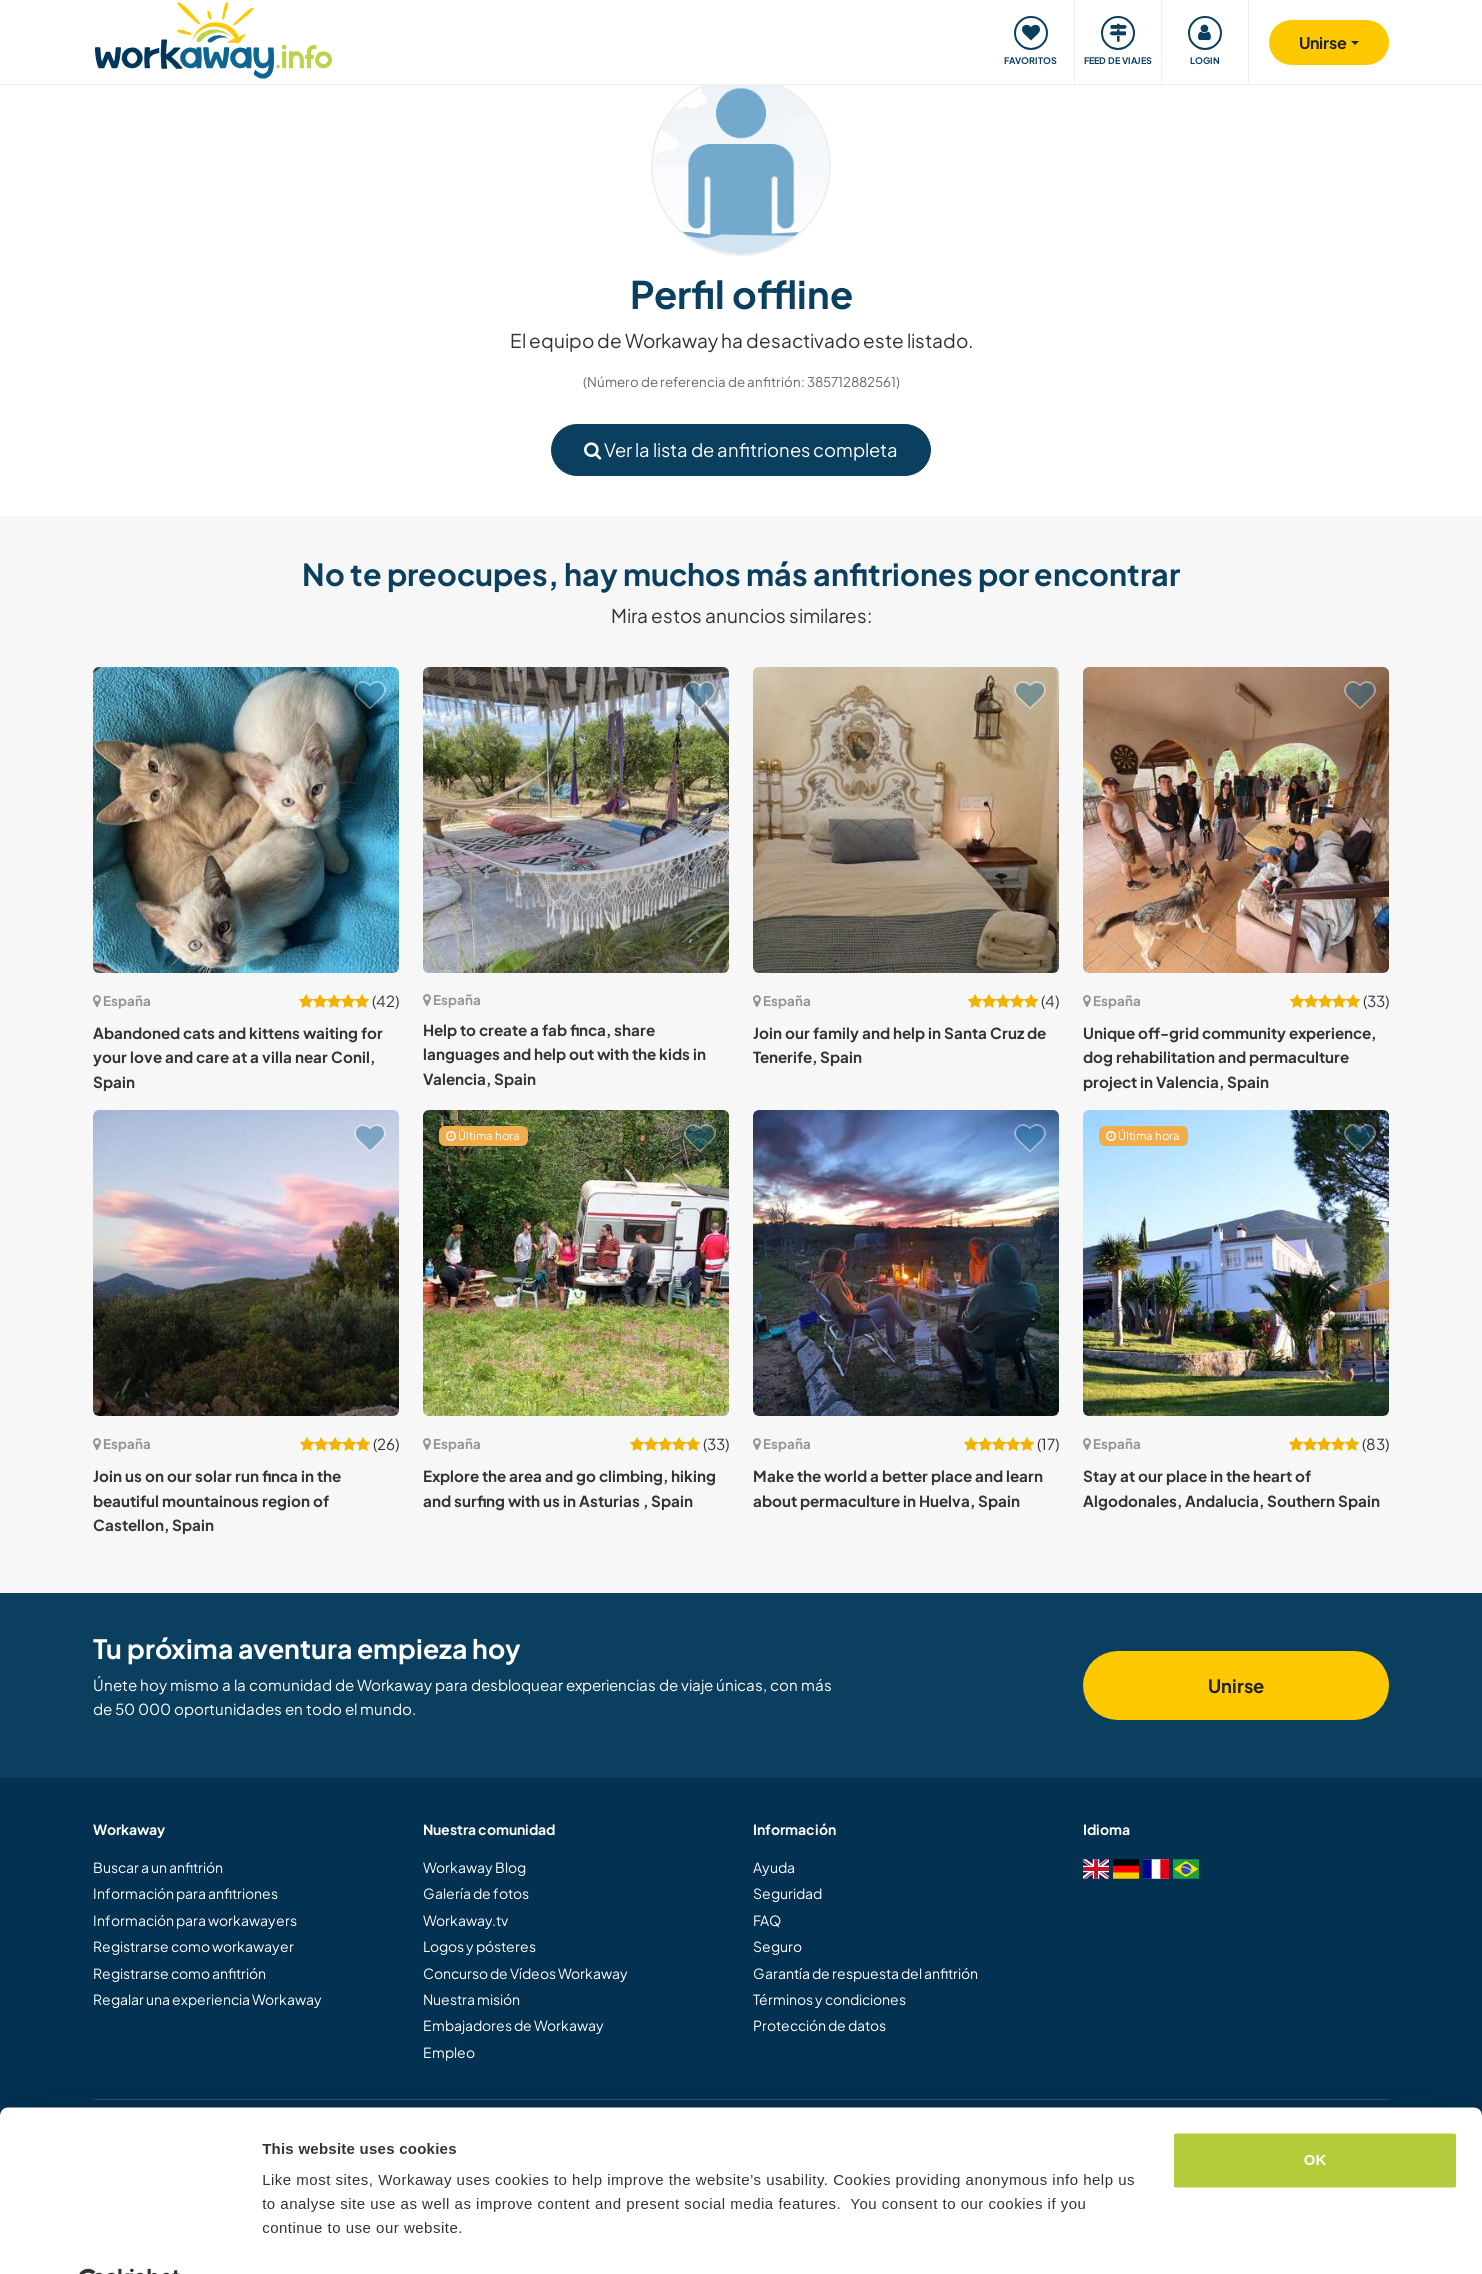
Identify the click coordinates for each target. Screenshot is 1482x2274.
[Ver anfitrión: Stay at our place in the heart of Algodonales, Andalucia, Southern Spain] (1236, 1263)
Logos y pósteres (479, 1946)
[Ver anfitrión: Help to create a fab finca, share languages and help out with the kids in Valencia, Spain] (576, 820)
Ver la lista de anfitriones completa (741, 449)
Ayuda (774, 1867)
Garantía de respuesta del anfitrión (865, 1973)
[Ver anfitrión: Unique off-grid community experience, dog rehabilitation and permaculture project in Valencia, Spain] (1236, 820)
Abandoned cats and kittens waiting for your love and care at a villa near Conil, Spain (238, 1057)
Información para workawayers (195, 1920)
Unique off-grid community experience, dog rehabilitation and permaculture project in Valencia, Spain (1229, 1057)
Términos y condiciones (829, 1999)
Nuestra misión (471, 1999)
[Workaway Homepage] (213, 37)
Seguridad (787, 1893)
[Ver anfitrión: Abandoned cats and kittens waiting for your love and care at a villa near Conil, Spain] (246, 820)
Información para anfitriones (185, 1893)
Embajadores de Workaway (513, 2025)
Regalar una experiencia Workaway (207, 1999)
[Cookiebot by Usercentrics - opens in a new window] (129, 2235)
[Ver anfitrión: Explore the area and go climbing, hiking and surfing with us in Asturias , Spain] (576, 1263)
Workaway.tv (465, 1920)
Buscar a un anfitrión (158, 1867)
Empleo (449, 2052)
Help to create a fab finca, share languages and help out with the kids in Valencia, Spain (564, 1054)
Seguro (777, 1946)
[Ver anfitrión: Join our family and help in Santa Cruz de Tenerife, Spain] (906, 820)
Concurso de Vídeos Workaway (525, 1973)
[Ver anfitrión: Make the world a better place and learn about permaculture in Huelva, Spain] (906, 1263)
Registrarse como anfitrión (179, 1973)
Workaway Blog (474, 1867)
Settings (292, 2234)
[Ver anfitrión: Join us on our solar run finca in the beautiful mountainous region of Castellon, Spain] (246, 1263)
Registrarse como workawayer (193, 1946)
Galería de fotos (476, 1893)
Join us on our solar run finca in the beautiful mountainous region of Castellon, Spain (217, 1500)
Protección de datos (819, 2025)
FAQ (767, 1920)
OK (1315, 2111)
